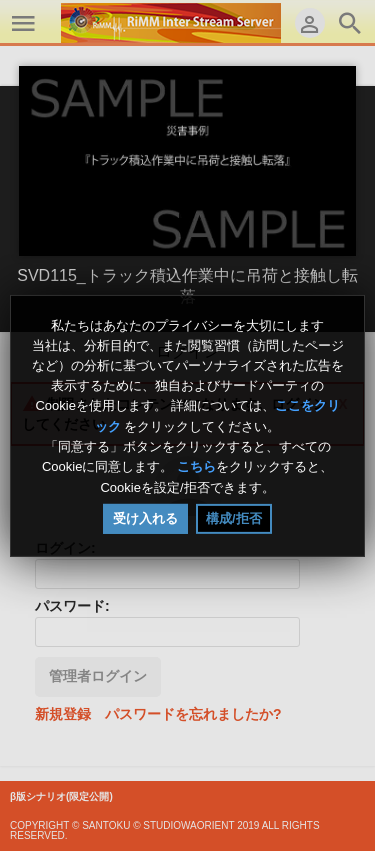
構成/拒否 (234, 518)
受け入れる (145, 518)
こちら (196, 467)
